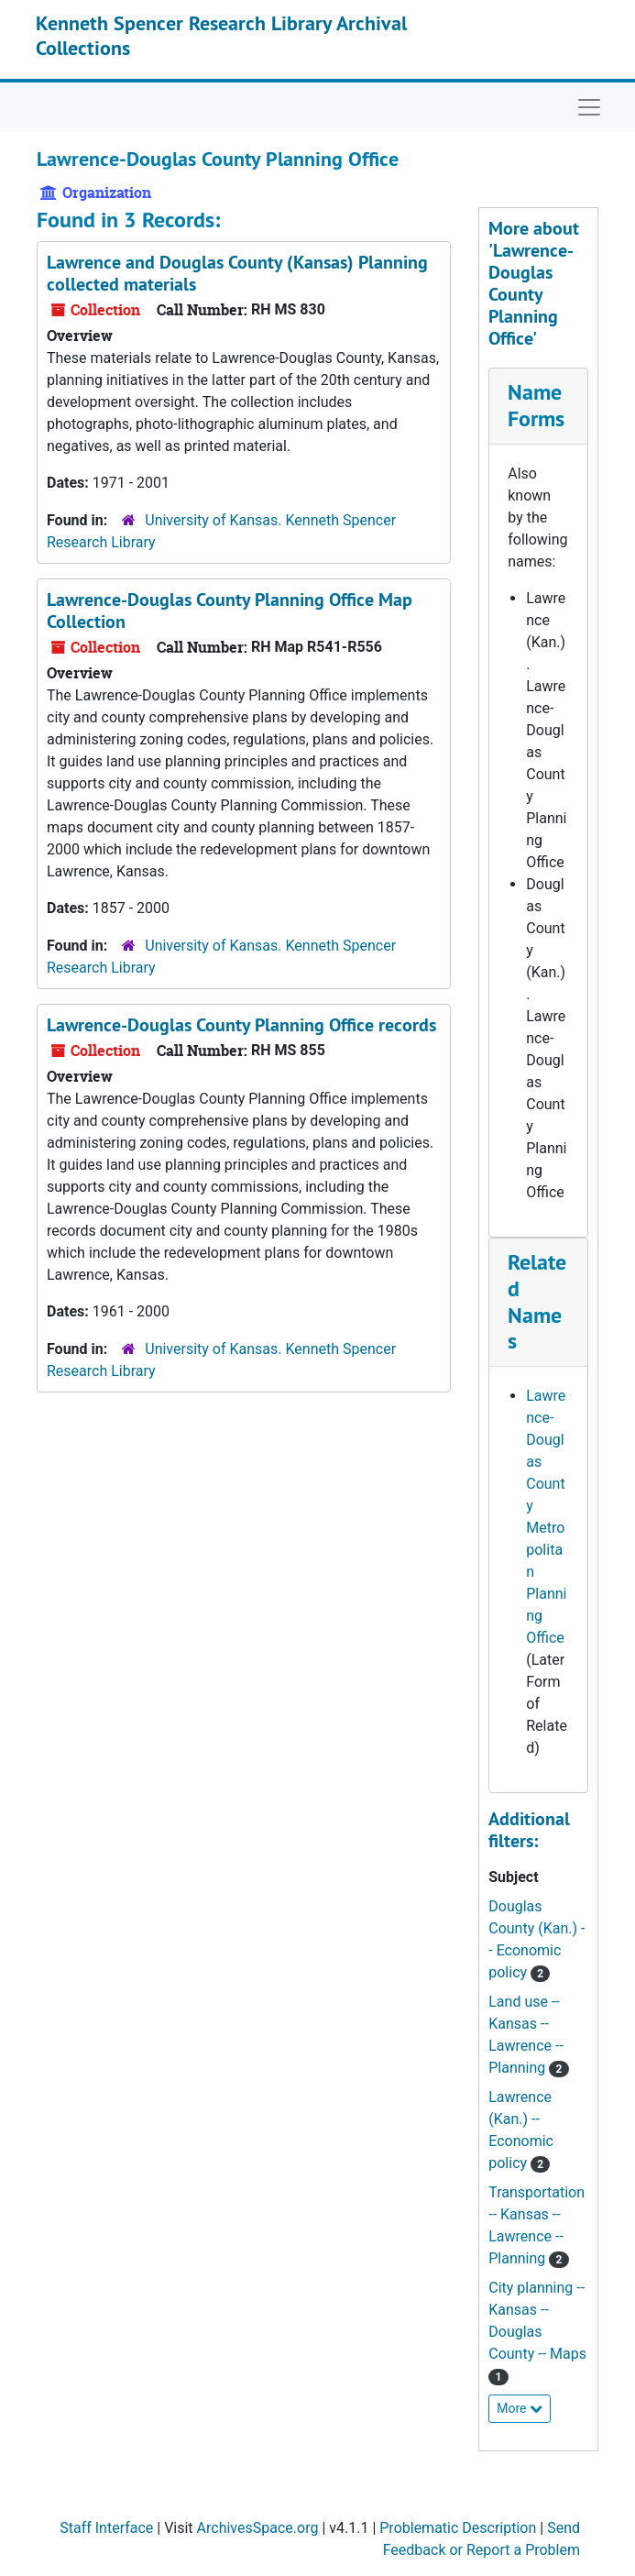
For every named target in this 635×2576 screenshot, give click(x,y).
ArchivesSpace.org (258, 2528)
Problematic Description (457, 2528)
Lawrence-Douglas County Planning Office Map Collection (229, 610)
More (519, 2408)
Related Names (537, 1301)
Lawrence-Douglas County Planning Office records (241, 1025)
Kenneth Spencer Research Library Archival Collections (221, 35)
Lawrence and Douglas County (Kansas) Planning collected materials (237, 273)
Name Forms (536, 405)
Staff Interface (106, 2528)
